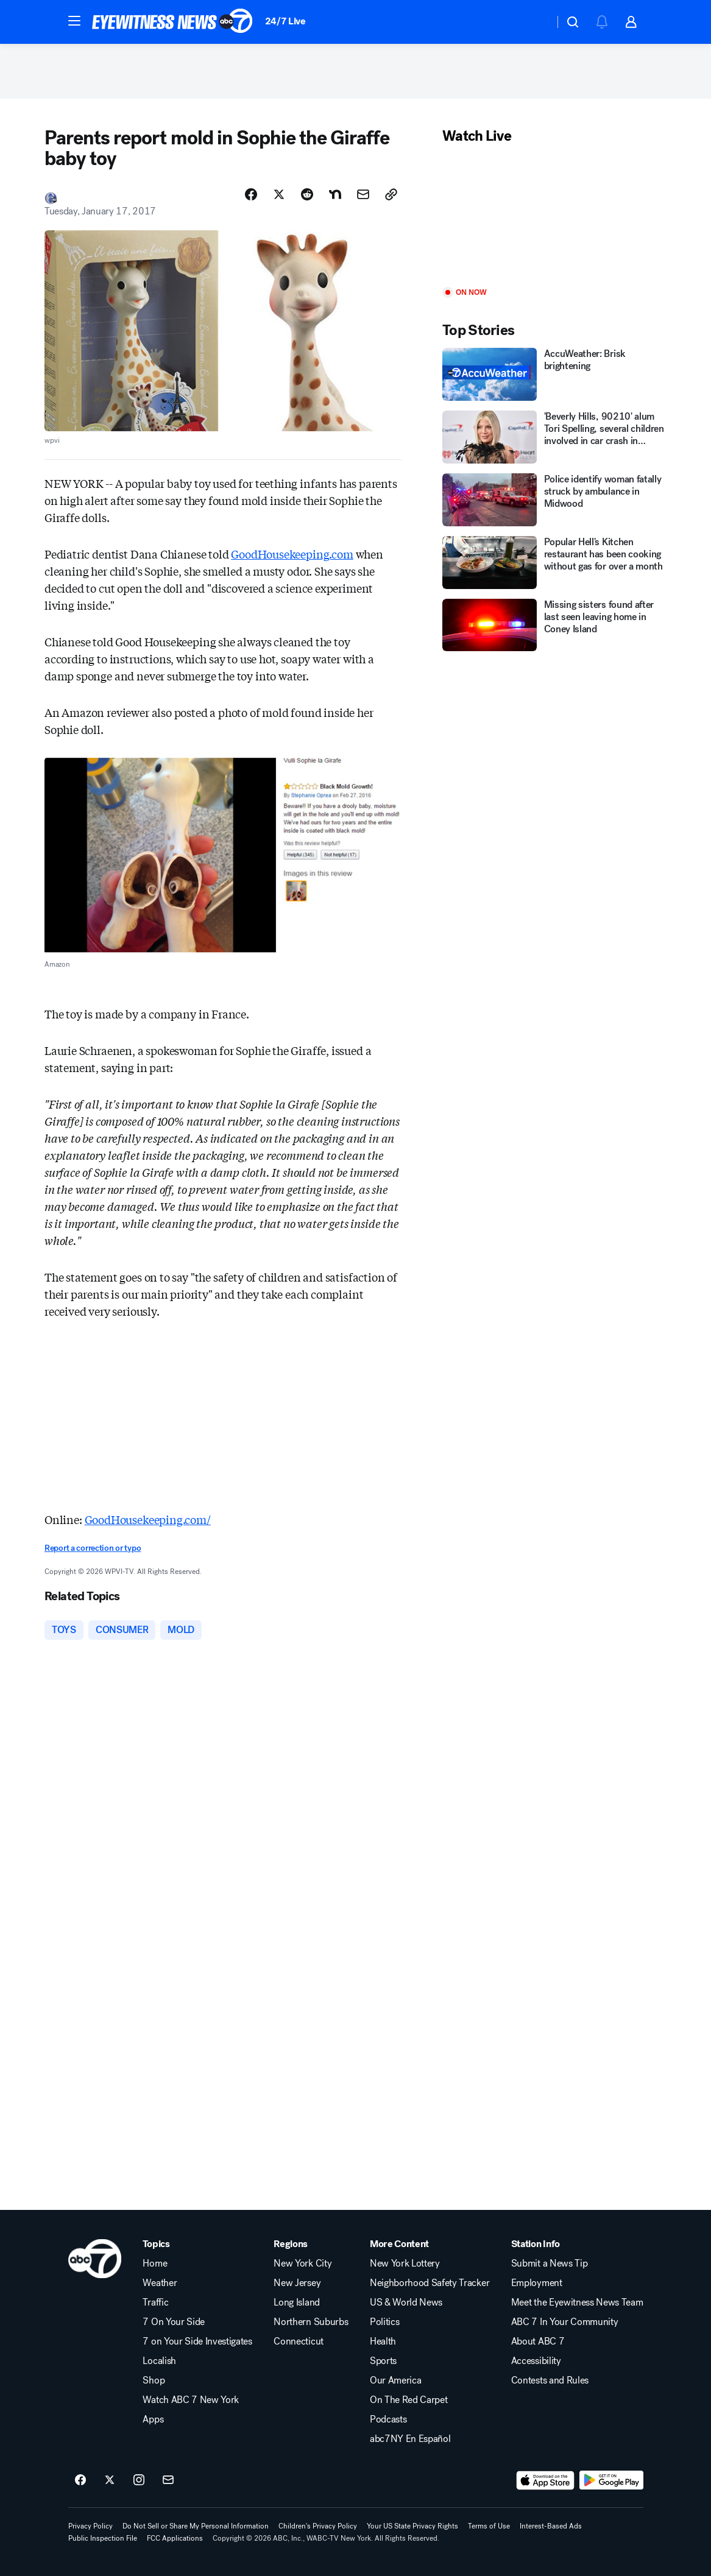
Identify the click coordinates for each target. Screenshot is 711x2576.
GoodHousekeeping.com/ (148, 1519)
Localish (159, 2361)
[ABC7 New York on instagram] (139, 2480)
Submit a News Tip (549, 2263)
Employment (536, 2283)
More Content (399, 2244)
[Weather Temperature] (535, 22)
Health (383, 2341)
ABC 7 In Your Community (564, 2322)
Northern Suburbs (311, 2322)
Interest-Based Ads (551, 2526)
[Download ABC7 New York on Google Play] (611, 2480)
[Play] (554, 217)
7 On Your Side (174, 2322)
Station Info (535, 2244)
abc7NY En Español (410, 2439)
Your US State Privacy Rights (412, 2526)
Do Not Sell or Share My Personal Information (195, 2526)
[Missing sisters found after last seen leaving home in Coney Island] (554, 625)
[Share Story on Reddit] (307, 194)
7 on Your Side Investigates (197, 2341)
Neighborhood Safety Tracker (429, 2283)
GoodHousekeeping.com (292, 554)
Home (155, 2263)
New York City (302, 2263)
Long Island (296, 2302)
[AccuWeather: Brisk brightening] (554, 374)
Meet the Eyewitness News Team (577, 2302)
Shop (153, 2380)
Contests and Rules (550, 2380)
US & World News (406, 2302)
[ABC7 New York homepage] (172, 22)
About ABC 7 (537, 2341)
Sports (383, 2361)
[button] (74, 21)
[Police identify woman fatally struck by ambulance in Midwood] (554, 499)
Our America (395, 2380)
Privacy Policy (90, 2526)
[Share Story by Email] (363, 194)
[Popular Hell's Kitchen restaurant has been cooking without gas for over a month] (554, 562)
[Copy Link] (391, 194)
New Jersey (297, 2283)
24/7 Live (285, 21)
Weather (160, 2283)
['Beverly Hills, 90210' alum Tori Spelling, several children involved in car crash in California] (554, 437)
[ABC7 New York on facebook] (80, 2480)
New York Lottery (405, 2263)
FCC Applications (175, 2538)
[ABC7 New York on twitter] (109, 2480)
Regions (291, 2244)
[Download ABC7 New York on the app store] (545, 2480)
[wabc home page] (94, 2258)
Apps (153, 2419)
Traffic (155, 2302)
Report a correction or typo (92, 1548)
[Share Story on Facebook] (251, 194)
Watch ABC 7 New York (191, 2400)
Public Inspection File (102, 2538)
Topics (156, 2244)
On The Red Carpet (409, 2400)
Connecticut (298, 2341)
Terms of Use (489, 2526)
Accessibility (536, 2361)
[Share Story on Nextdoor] (335, 194)
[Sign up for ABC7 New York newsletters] (168, 2480)
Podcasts (388, 2419)
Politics (384, 2322)
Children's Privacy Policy (317, 2526)
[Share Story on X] (279, 194)
